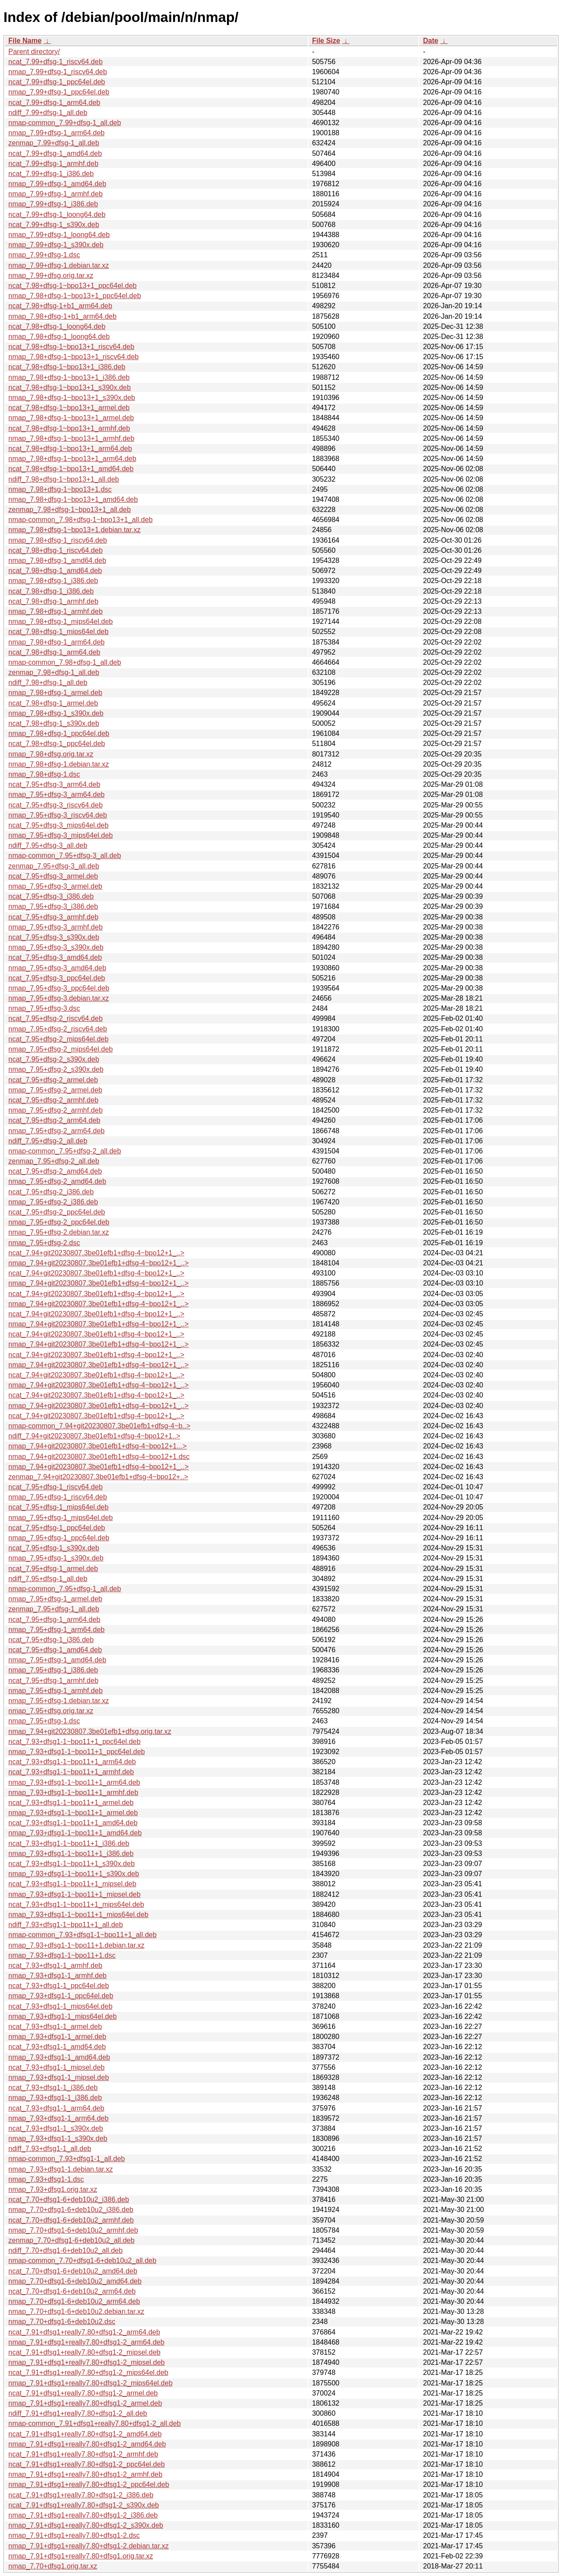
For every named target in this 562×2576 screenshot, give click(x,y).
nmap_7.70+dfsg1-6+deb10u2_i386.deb (70, 2209)
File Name (25, 40)
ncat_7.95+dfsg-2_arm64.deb (54, 1120)
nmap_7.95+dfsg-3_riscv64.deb (57, 815)
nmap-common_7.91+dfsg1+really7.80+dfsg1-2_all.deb (94, 2423)
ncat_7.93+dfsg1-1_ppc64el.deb (58, 1985)
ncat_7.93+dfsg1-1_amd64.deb (57, 2046)
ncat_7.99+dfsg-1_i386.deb (51, 173)
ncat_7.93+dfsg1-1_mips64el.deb (60, 2006)
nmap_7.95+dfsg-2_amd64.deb (57, 1181)
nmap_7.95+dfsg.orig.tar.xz (50, 1711)
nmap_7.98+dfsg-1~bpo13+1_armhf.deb (71, 438)
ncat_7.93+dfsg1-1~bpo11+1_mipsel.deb (72, 1884)
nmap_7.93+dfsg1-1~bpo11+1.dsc (61, 1955)
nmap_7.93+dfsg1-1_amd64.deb (59, 2057)
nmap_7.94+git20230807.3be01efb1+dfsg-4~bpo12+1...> (97, 1446)
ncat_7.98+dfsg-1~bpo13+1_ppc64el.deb (72, 285)
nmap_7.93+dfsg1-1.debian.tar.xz (60, 2169)
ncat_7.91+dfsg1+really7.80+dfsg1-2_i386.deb (80, 2495)
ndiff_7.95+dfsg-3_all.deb (47, 845)
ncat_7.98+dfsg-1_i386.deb (51, 591)
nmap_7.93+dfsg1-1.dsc (46, 2179)
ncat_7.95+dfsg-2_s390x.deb (53, 1059)
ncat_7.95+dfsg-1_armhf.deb (53, 1680)
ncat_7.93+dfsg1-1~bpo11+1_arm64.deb (72, 1761)
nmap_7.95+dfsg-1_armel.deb (55, 1599)
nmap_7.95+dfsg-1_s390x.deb (56, 1558)
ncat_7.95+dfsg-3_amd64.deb (55, 957)
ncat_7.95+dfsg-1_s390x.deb (53, 1548)
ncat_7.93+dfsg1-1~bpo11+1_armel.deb (70, 1802)
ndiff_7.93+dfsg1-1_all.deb (49, 2148)
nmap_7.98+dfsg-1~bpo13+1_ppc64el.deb (74, 295)
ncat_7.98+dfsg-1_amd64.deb (55, 570)
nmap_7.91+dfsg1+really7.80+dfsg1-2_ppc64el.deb (88, 2484)
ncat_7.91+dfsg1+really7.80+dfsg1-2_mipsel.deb (84, 2352)
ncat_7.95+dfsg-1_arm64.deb (54, 1619)
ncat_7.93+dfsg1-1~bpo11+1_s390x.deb (71, 1863)
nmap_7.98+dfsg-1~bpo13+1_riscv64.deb (73, 356)
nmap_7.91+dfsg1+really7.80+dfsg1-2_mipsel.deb (86, 2362)
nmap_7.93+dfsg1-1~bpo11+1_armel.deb (73, 1812)
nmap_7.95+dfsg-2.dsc (44, 1243)
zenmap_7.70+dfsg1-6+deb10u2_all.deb (71, 2240)
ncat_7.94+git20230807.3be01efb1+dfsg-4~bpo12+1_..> (96, 1253)
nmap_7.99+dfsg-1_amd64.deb (57, 183)
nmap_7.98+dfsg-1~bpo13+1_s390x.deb (71, 397)
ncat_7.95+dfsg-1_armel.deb (53, 1568)
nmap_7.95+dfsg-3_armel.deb (55, 886)
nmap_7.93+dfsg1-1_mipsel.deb (58, 2077)
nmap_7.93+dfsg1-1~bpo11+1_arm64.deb (74, 1782)
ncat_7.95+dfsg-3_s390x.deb (53, 937)
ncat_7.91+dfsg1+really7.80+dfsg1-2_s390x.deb (83, 2505)
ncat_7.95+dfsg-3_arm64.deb (54, 784)
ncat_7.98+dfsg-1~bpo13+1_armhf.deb (69, 428)
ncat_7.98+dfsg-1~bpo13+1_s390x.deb (69, 387)
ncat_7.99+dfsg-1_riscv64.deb (55, 61)
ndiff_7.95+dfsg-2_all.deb (47, 1141)
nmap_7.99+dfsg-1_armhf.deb (55, 194)
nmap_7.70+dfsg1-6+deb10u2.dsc (61, 2321)
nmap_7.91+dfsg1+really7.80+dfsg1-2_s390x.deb (85, 2525)
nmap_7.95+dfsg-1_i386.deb (53, 1670)
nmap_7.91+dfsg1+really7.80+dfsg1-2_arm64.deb (86, 2342)
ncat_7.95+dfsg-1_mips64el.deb (58, 1507)
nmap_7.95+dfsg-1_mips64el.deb (60, 1517)
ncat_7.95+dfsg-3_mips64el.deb (58, 825)
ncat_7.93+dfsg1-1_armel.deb (55, 2026)
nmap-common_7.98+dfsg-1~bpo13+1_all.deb (80, 519)
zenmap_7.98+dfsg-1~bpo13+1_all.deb (69, 509)
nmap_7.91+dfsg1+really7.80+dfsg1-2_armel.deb (85, 2403)
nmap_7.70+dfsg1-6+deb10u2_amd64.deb (74, 2281)
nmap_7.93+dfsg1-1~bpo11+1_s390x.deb (73, 1873)
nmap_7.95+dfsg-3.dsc (44, 1008)
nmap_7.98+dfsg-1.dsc (44, 774)
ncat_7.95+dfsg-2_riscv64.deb (55, 1018)
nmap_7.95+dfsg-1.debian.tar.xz (58, 1700)
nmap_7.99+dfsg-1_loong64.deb (59, 234)
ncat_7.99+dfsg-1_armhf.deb (53, 163)
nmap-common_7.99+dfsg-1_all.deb (64, 122)
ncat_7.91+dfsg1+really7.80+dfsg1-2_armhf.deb (83, 2454)
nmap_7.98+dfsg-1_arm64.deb (56, 642)
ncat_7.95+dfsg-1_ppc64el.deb (56, 1527)
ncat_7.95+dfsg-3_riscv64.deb (55, 805)
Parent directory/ (34, 51)
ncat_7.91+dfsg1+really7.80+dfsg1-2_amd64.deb (85, 2434)
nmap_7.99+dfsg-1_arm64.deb (56, 133)
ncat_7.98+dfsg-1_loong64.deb (56, 326)
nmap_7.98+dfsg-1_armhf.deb (55, 611)
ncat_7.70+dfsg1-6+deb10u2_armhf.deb (71, 2220)
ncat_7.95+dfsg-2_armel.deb (53, 1080)
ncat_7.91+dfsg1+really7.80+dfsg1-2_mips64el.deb (88, 2372)
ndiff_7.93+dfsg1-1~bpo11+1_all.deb (65, 1924)
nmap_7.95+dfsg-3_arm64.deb (56, 794)
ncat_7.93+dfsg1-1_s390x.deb (55, 2128)
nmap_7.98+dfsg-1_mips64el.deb (60, 621)
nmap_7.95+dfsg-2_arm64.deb (56, 1131)
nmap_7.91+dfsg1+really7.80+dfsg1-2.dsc (74, 2535)
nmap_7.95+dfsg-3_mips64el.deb (60, 835)
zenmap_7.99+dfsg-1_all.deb (53, 143)
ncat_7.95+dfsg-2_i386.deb (51, 1192)
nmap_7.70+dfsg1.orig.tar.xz (52, 2566)
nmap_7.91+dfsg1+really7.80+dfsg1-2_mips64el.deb (90, 2383)
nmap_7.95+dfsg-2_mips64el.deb (60, 1049)
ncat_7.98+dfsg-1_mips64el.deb (58, 631)
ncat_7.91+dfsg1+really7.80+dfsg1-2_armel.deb (83, 2393)
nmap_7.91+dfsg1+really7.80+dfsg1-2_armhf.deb (85, 2474)
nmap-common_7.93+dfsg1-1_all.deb (66, 2158)
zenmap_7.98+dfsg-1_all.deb (53, 672)
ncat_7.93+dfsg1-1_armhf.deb (55, 1965)
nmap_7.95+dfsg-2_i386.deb (53, 1202)
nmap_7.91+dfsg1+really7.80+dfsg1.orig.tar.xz (80, 2556)
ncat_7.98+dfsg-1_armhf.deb (53, 601)
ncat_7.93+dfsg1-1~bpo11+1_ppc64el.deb (74, 1741)
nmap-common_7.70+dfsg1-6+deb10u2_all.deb (82, 2260)
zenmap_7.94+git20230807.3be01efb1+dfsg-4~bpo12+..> (98, 1477)
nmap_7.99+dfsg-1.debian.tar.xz (58, 265)
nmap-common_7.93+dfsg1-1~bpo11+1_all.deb (82, 1934)
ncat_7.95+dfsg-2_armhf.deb (53, 1100)
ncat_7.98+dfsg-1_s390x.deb (53, 723)
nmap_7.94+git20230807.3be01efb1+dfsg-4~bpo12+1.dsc (99, 1456)
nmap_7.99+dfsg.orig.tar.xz (50, 275)
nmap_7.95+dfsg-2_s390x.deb (56, 1069)
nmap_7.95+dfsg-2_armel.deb (55, 1090)
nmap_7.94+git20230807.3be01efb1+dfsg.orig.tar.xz (89, 1731)
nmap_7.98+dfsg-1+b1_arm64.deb (62, 316)
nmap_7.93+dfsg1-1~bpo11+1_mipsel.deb (74, 1894)
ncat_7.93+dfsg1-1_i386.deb (52, 2087)
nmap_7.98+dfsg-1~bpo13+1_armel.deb (71, 418)
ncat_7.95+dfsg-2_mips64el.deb (58, 1039)
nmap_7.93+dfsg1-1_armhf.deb (57, 1975)
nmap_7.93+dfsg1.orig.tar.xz (52, 2189)
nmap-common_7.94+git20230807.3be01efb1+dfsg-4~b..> (99, 1426)
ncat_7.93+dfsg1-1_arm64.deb (56, 2108)
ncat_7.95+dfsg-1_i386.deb (51, 1639)
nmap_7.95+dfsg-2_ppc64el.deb (58, 1222)
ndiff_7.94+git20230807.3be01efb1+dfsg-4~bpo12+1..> (94, 1436)
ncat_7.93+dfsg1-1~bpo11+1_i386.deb (68, 1843)
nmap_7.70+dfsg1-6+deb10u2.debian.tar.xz (76, 2311)
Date (430, 40)
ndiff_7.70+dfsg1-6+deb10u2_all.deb (65, 2250)
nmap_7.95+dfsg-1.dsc (44, 1721)
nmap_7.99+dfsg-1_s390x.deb (56, 245)
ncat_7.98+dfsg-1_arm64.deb (54, 652)
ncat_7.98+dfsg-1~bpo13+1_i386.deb (66, 367)
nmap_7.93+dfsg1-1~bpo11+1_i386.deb (70, 1853)
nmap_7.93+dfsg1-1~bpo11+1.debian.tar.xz (76, 1945)
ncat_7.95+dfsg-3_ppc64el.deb (56, 978)
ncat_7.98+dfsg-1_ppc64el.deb (56, 743)
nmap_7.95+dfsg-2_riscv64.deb (57, 1029)
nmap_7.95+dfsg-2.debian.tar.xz (58, 1232)
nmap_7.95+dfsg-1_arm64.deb (56, 1629)
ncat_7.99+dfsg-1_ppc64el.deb (56, 82)
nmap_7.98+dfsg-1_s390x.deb (56, 713)
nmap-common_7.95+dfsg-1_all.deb (64, 1588)
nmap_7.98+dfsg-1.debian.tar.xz (58, 764)
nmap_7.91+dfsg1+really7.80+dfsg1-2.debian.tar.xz (88, 2546)
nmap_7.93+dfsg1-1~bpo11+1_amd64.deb (75, 1833)
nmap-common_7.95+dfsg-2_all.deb (64, 1151)
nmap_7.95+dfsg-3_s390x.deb (56, 947)
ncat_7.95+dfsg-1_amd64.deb (55, 1650)
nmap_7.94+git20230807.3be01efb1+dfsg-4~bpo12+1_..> (98, 1263)
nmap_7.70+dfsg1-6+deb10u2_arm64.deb (74, 2301)
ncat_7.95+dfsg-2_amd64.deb (55, 1171)
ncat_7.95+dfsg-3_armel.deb (53, 876)
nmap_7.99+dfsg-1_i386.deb (53, 204)
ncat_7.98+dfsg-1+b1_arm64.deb (60, 306)
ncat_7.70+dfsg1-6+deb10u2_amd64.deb (72, 2271)
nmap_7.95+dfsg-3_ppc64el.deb (58, 988)
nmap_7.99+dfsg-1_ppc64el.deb (58, 92)
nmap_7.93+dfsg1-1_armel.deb (57, 2036)
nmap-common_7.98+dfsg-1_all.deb (64, 662)
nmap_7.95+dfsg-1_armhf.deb (55, 1690)
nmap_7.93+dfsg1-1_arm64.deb (58, 2118)
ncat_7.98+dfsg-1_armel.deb (53, 703)
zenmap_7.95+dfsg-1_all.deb (53, 1609)
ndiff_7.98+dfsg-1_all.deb (47, 682)
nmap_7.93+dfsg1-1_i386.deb (55, 2097)
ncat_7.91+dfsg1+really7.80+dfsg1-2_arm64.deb (84, 2332)
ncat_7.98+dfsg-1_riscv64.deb (55, 550)
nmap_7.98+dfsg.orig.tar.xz (50, 754)
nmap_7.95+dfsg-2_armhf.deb (55, 1110)
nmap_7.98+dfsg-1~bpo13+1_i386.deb (69, 377)
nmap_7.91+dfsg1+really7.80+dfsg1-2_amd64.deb (87, 2444)
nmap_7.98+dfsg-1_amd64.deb (57, 560)
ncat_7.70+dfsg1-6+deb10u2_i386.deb (68, 2199)
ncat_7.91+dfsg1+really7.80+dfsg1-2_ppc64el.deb (86, 2464)
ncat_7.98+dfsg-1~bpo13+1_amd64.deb (70, 468)
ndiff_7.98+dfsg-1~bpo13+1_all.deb (63, 479)
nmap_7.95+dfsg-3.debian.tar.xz (58, 998)
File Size (326, 40)
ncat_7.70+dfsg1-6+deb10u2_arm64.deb (72, 2291)
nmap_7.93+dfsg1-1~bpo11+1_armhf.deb (73, 1792)
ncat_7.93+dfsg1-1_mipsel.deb (56, 2067)
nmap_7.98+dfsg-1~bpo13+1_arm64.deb (72, 458)
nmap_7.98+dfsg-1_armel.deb (55, 692)
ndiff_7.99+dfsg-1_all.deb (47, 112)
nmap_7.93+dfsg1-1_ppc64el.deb (60, 1996)
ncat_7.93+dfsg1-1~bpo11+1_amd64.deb (72, 1823)
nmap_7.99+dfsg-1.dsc (44, 255)
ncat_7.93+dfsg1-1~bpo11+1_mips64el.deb (76, 1904)
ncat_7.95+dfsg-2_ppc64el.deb (56, 1212)
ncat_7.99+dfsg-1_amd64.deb (55, 153)
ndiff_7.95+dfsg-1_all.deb (47, 1578)
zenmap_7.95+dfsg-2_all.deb (53, 1161)
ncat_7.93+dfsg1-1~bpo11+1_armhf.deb (71, 1772)
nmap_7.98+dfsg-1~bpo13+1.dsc (60, 489)
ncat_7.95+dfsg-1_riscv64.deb (55, 1487)
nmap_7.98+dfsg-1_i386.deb (53, 580)
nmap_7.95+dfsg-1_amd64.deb (57, 1660)
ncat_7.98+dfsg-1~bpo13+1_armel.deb (69, 407)
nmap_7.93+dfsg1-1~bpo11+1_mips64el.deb (78, 1914)
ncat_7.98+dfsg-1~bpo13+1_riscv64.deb (71, 346)
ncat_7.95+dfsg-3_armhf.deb (53, 917)
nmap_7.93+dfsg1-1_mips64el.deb (62, 2016)
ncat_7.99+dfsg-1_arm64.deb (54, 102)
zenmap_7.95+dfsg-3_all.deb (53, 866)
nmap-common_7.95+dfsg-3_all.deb (64, 855)
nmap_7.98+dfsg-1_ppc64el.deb (58, 733)
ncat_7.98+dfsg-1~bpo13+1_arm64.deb (70, 448)
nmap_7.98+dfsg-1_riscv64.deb (57, 540)
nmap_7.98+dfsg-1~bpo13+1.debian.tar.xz (74, 529)
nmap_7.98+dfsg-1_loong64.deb (59, 336)
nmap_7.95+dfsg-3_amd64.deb (57, 968)
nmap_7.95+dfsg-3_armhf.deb (55, 927)
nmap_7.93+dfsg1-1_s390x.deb (58, 2138)
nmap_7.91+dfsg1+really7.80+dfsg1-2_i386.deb (83, 2515)
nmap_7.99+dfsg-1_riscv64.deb (57, 72)
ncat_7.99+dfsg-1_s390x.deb (53, 224)
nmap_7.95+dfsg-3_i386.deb (53, 906)
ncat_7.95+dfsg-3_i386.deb (51, 896)
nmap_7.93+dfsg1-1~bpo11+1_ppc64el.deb (76, 1751)
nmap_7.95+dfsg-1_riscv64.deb (57, 1497)
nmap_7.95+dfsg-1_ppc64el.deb (58, 1538)
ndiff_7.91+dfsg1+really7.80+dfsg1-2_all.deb (77, 2413)
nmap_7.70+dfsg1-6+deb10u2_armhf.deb (73, 2230)
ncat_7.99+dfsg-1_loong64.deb (56, 214)
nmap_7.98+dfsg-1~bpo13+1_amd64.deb (73, 499)
